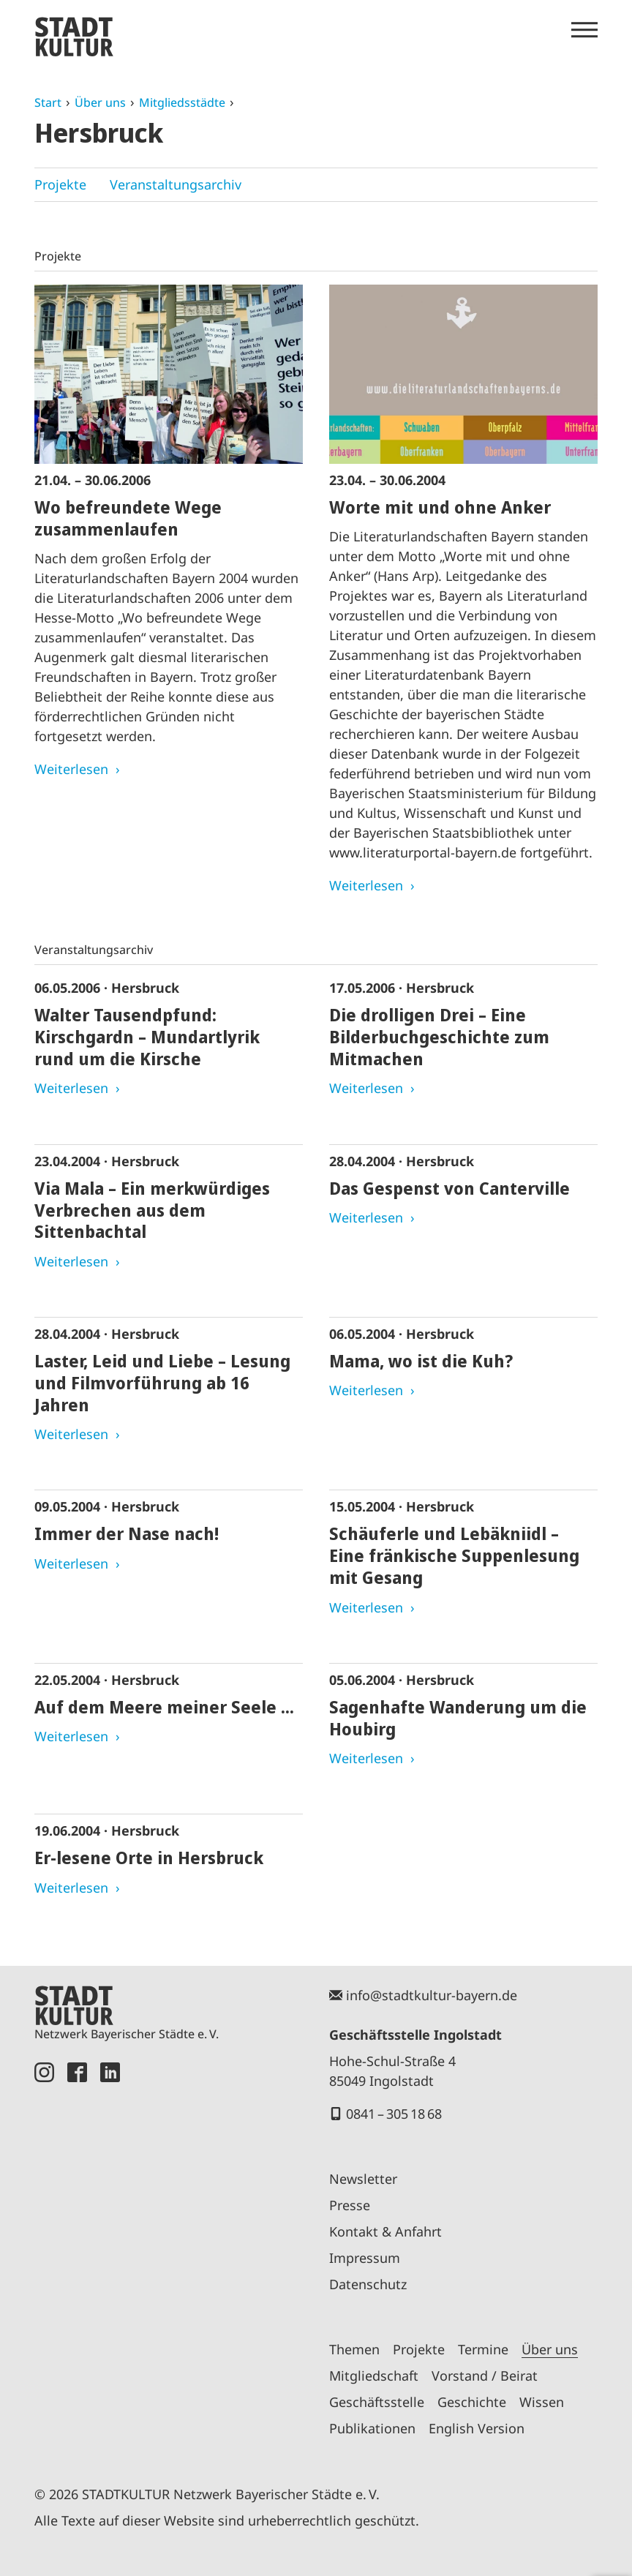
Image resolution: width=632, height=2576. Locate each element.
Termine (483, 2349)
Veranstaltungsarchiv (175, 184)
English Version (476, 2428)
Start (47, 102)
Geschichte (471, 2402)
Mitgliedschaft (373, 2375)
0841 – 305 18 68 (394, 2113)
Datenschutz (368, 2284)
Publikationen (372, 2428)
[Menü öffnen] (584, 30)
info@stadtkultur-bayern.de (431, 1995)
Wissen (541, 2402)
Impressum (364, 2258)
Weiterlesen (71, 769)
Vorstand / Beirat (485, 2375)
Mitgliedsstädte (182, 102)
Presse (349, 2205)
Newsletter (363, 2179)
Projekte (60, 184)
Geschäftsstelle (376, 2402)
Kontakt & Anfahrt (385, 2231)
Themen (354, 2349)
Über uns (100, 102)
